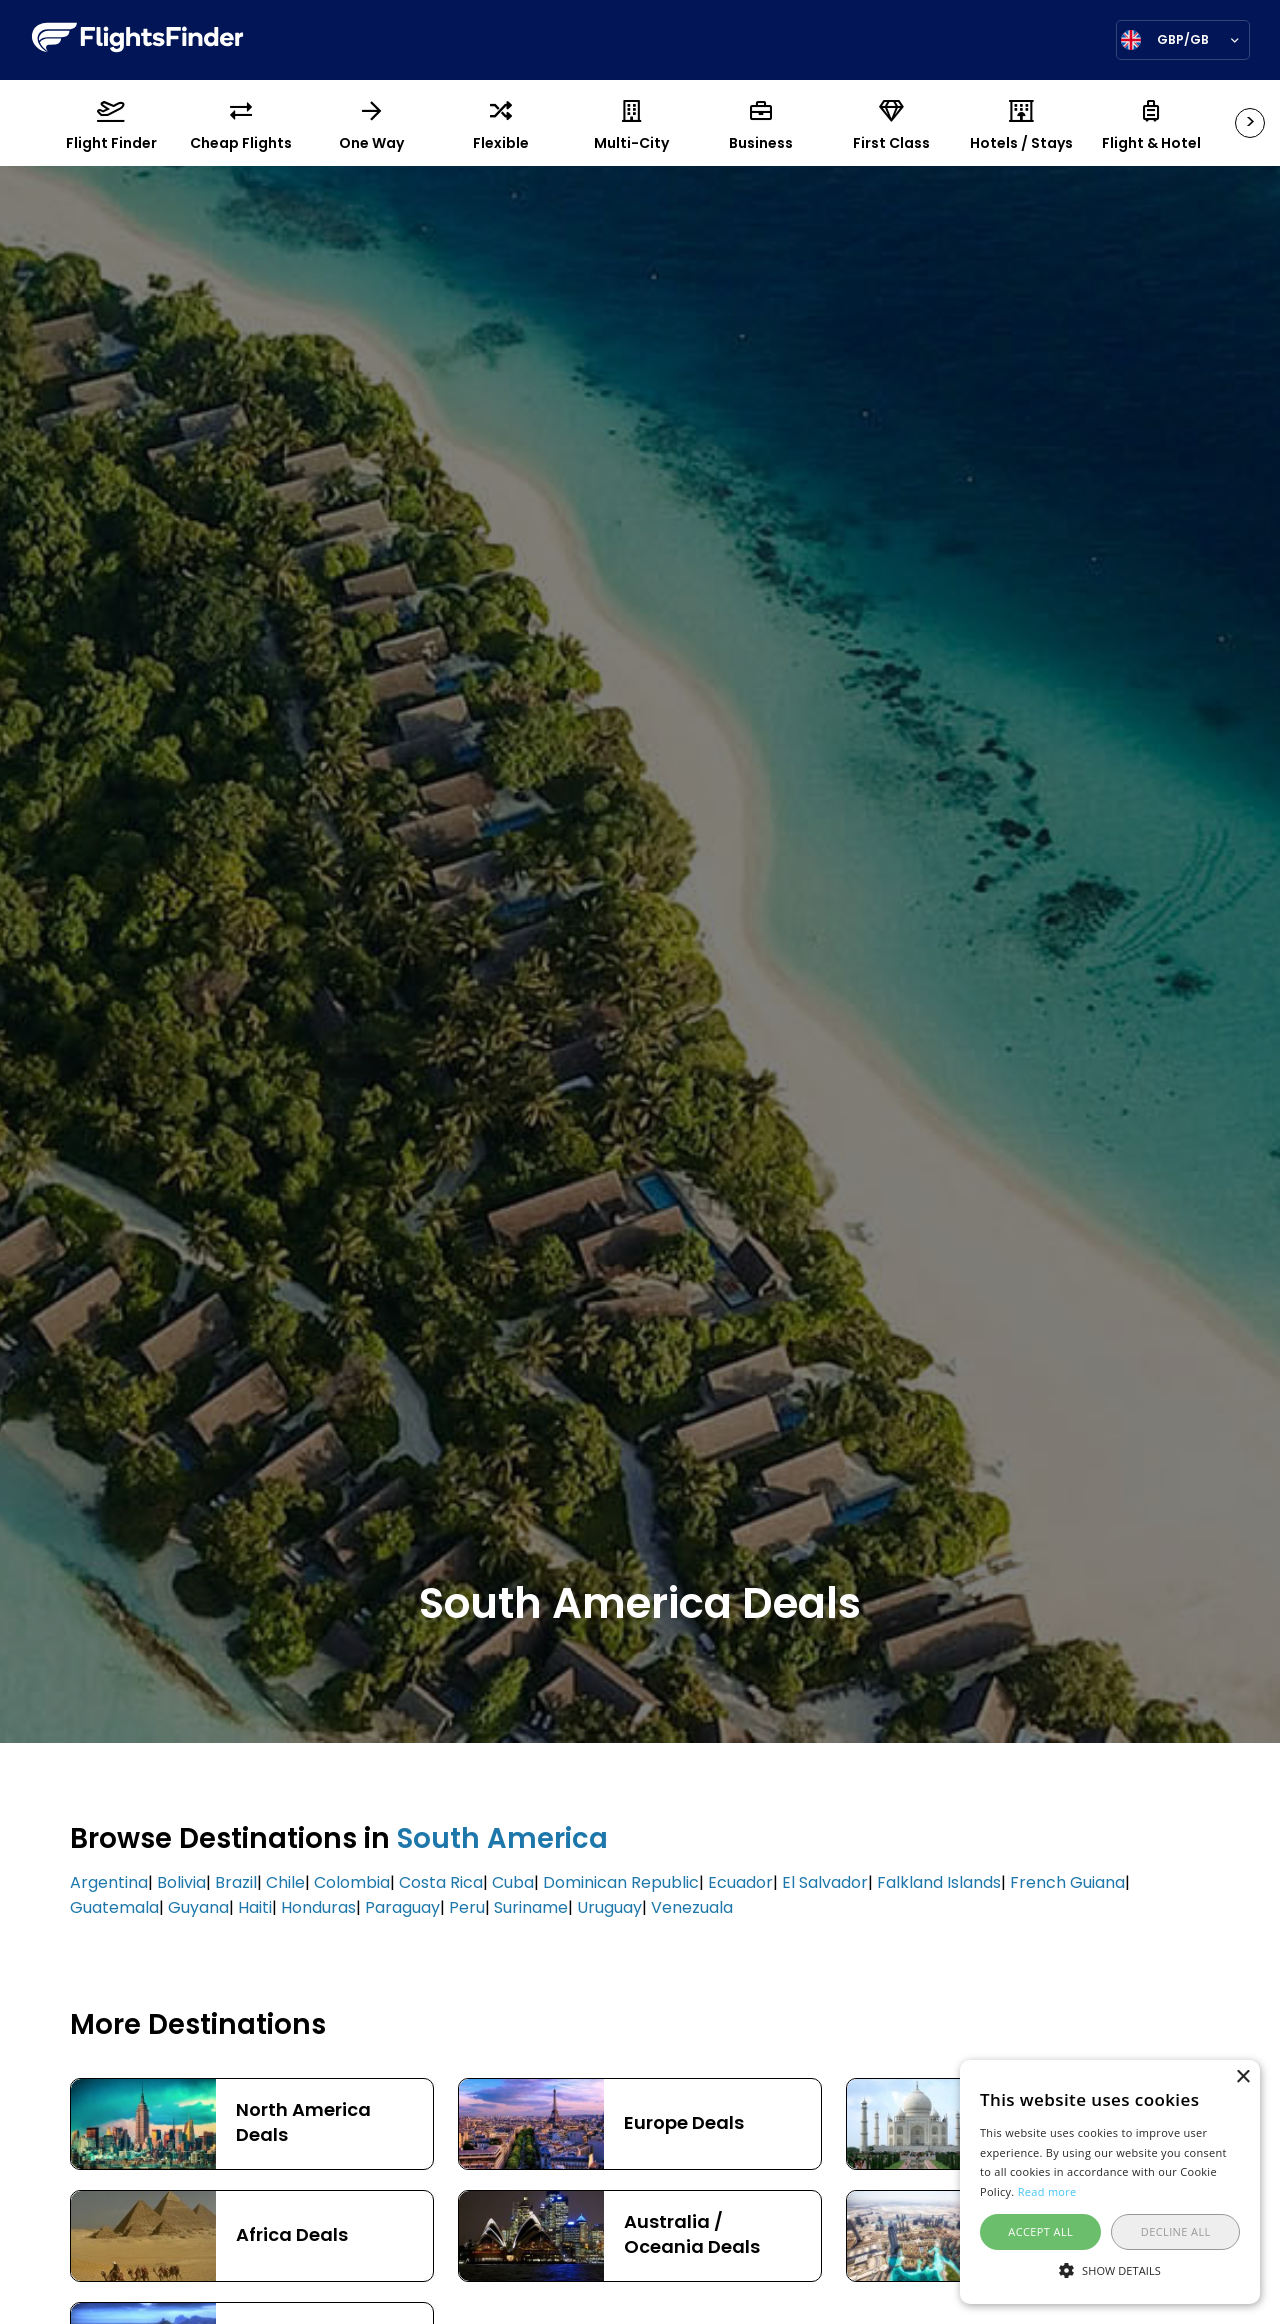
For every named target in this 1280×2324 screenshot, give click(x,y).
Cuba (513, 1884)
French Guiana (1067, 1884)
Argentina (109, 1884)
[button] (1110, 2269)
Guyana (198, 1909)
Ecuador (740, 1884)
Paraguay (402, 1909)
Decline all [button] (1176, 2231)
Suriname (531, 1909)
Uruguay (609, 1909)
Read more (1047, 2191)
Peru (467, 1909)
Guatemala (114, 1909)
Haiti (255, 1909)
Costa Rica (441, 1884)
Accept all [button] (1040, 2231)
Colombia (352, 1884)
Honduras (318, 1909)
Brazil (236, 1884)
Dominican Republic (621, 1884)
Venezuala (692, 1909)
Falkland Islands (939, 1884)
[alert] (1110, 2182)
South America (502, 1841)
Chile (285, 1884)
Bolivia (181, 1884)
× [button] (1242, 2077)
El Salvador (825, 1884)
